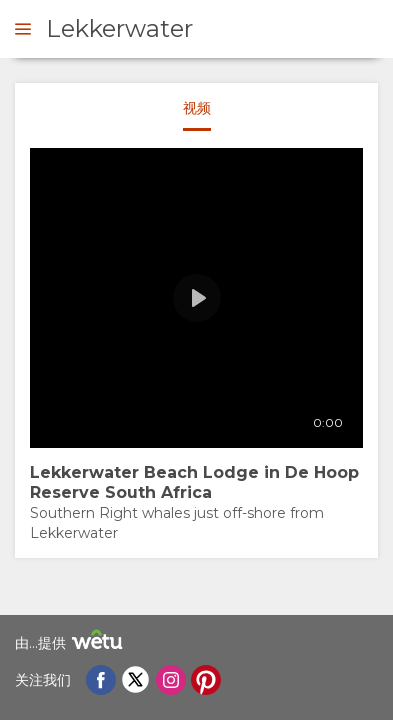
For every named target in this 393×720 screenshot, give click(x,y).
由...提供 (71, 642)
